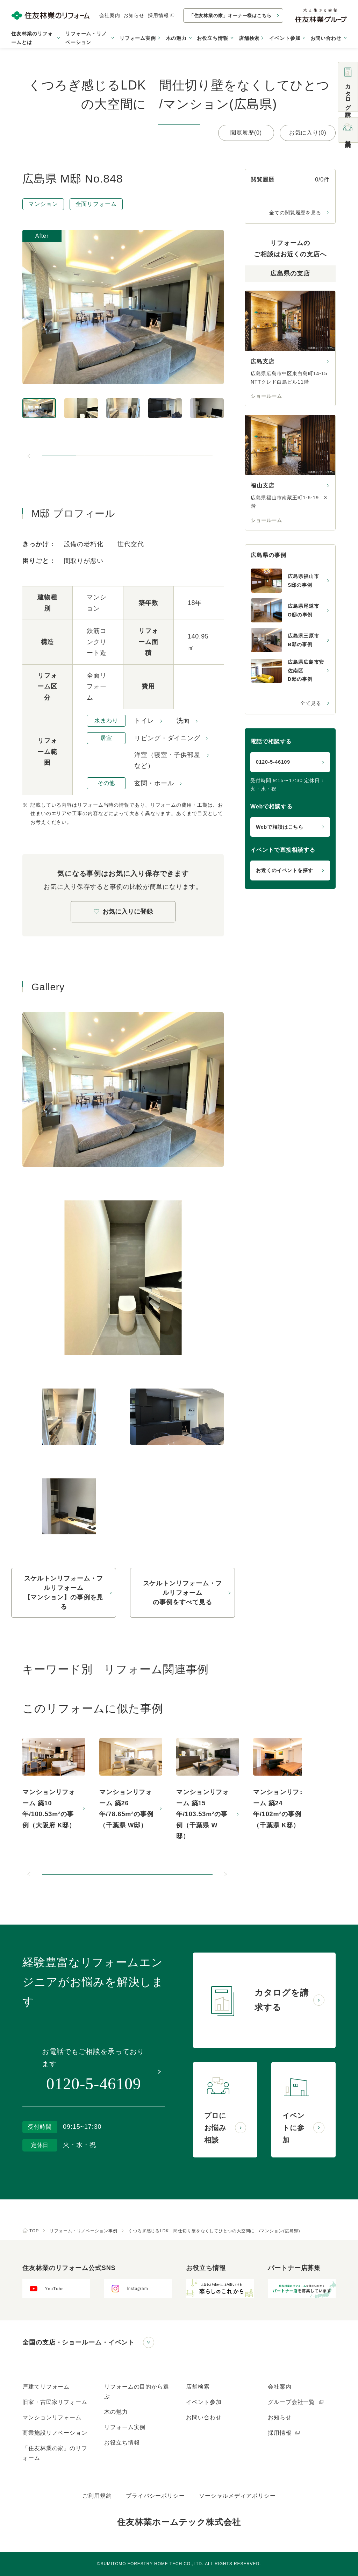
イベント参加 (284, 38)
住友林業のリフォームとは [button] (32, 38)
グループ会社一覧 (296, 2402)
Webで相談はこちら (279, 827)
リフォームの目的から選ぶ (136, 2391)
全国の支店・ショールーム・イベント (78, 2342)
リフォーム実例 (138, 38)
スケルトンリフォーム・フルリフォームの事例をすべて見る (182, 1593)
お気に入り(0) (308, 133)
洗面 (183, 720)
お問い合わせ (203, 2417)
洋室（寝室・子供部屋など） (167, 760)
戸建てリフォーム (46, 2387)
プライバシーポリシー (155, 2496)
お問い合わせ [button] (326, 38)
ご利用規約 (97, 2496)
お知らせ (133, 15)
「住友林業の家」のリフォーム (54, 2453)
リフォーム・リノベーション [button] (86, 38)
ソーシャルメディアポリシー (237, 2496)
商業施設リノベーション (54, 2433)
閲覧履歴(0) (246, 133)
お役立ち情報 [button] (212, 38)
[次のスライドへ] (225, 1874)
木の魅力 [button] (176, 38)
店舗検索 (249, 38)
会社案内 (109, 15)
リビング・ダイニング (167, 738)
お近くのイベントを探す (284, 870)
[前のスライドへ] (29, 456)
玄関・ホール (154, 783)
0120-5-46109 (273, 762)
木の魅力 (116, 2412)
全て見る (310, 703)
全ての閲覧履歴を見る (295, 212)
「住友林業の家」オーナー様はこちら (230, 15)
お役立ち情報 (121, 2443)
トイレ (144, 720)
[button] (59, 456)
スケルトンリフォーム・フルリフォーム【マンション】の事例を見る (63, 1592)
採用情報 (161, 15)
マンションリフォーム (51, 2417)
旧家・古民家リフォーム (54, 2402)
